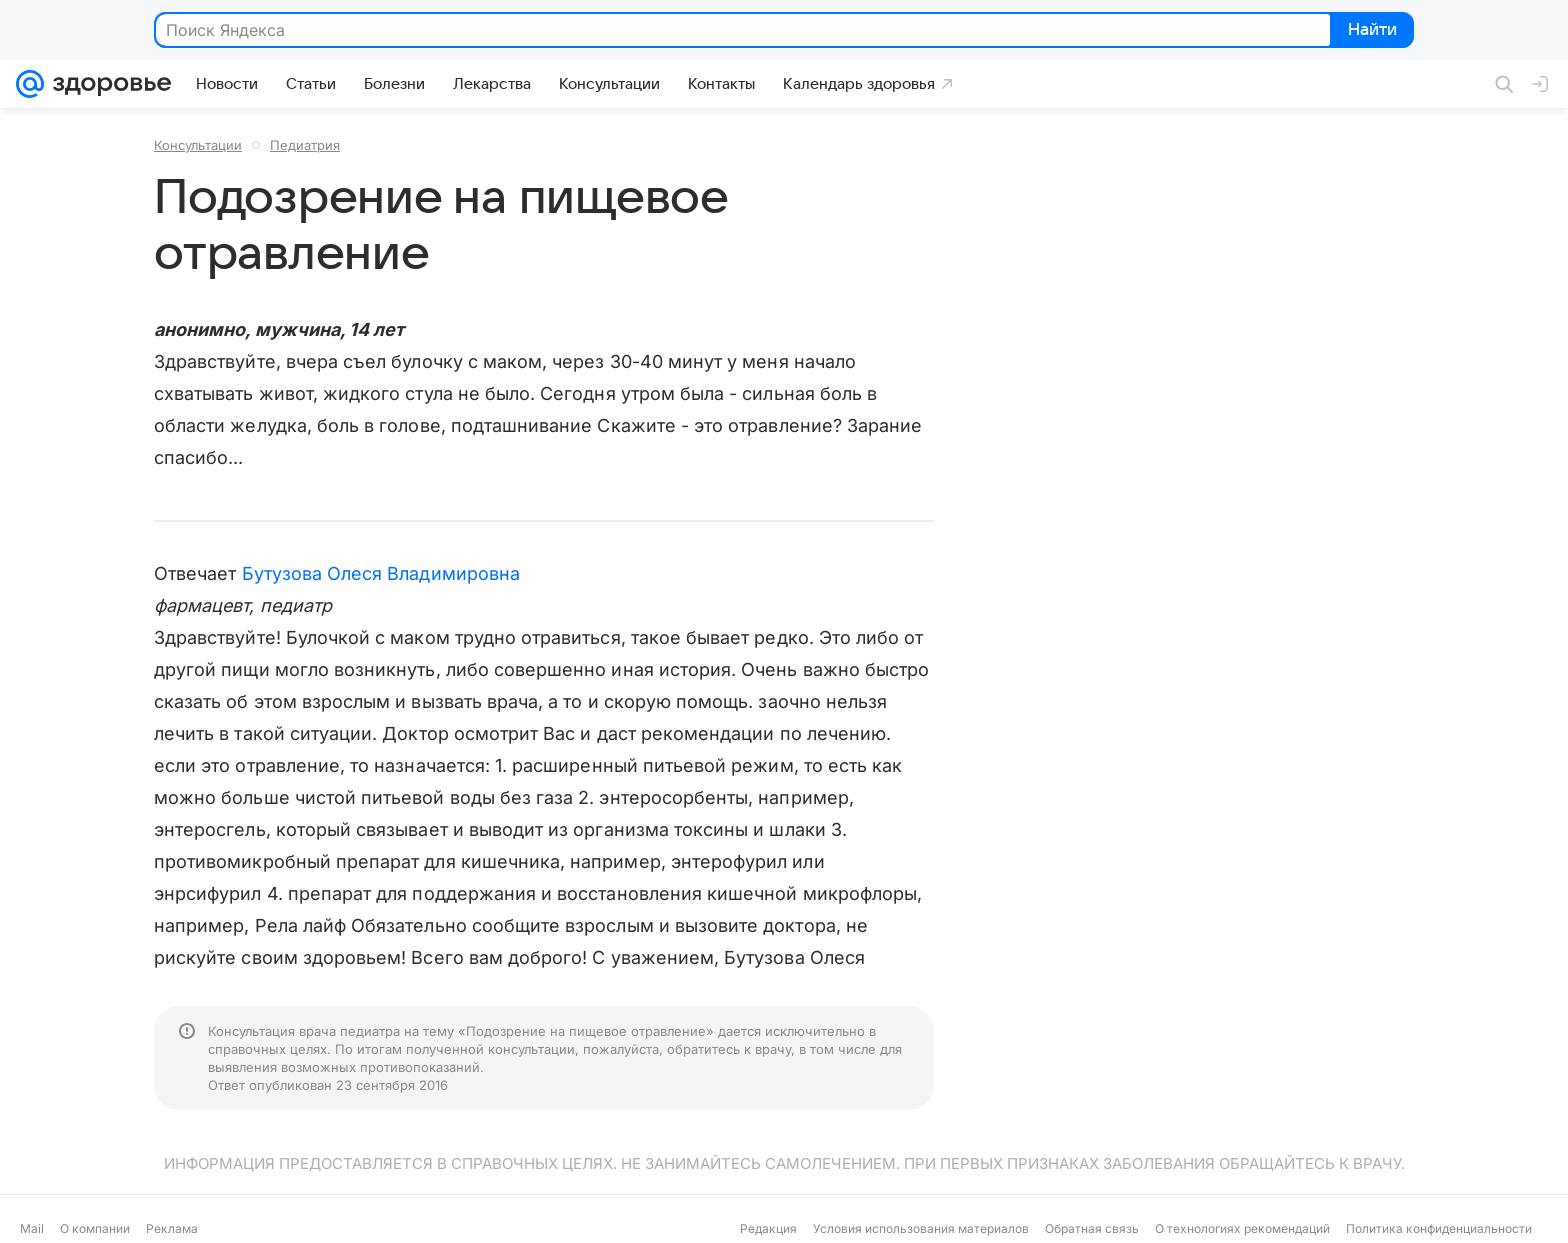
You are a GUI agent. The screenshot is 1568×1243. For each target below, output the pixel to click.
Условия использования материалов (921, 1228)
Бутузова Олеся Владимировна (381, 573)
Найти (1370, 31)
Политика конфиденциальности (1439, 1228)
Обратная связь (1092, 1228)
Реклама (172, 1228)
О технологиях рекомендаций (1242, 1228)
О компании (95, 1228)
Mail (32, 1228)
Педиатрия (305, 145)
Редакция (768, 1228)
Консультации (198, 145)
